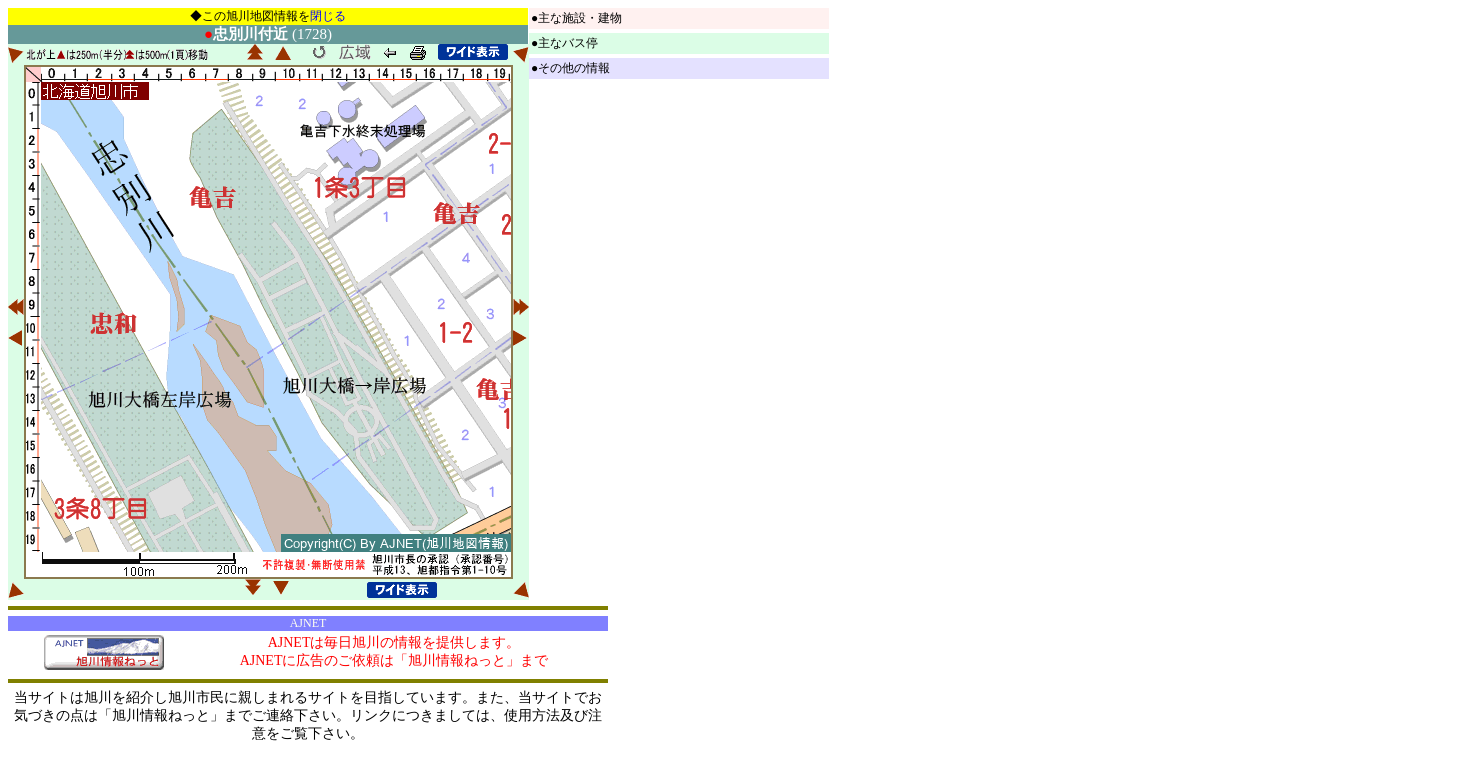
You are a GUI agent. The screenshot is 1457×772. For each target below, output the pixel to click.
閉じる (328, 16)
